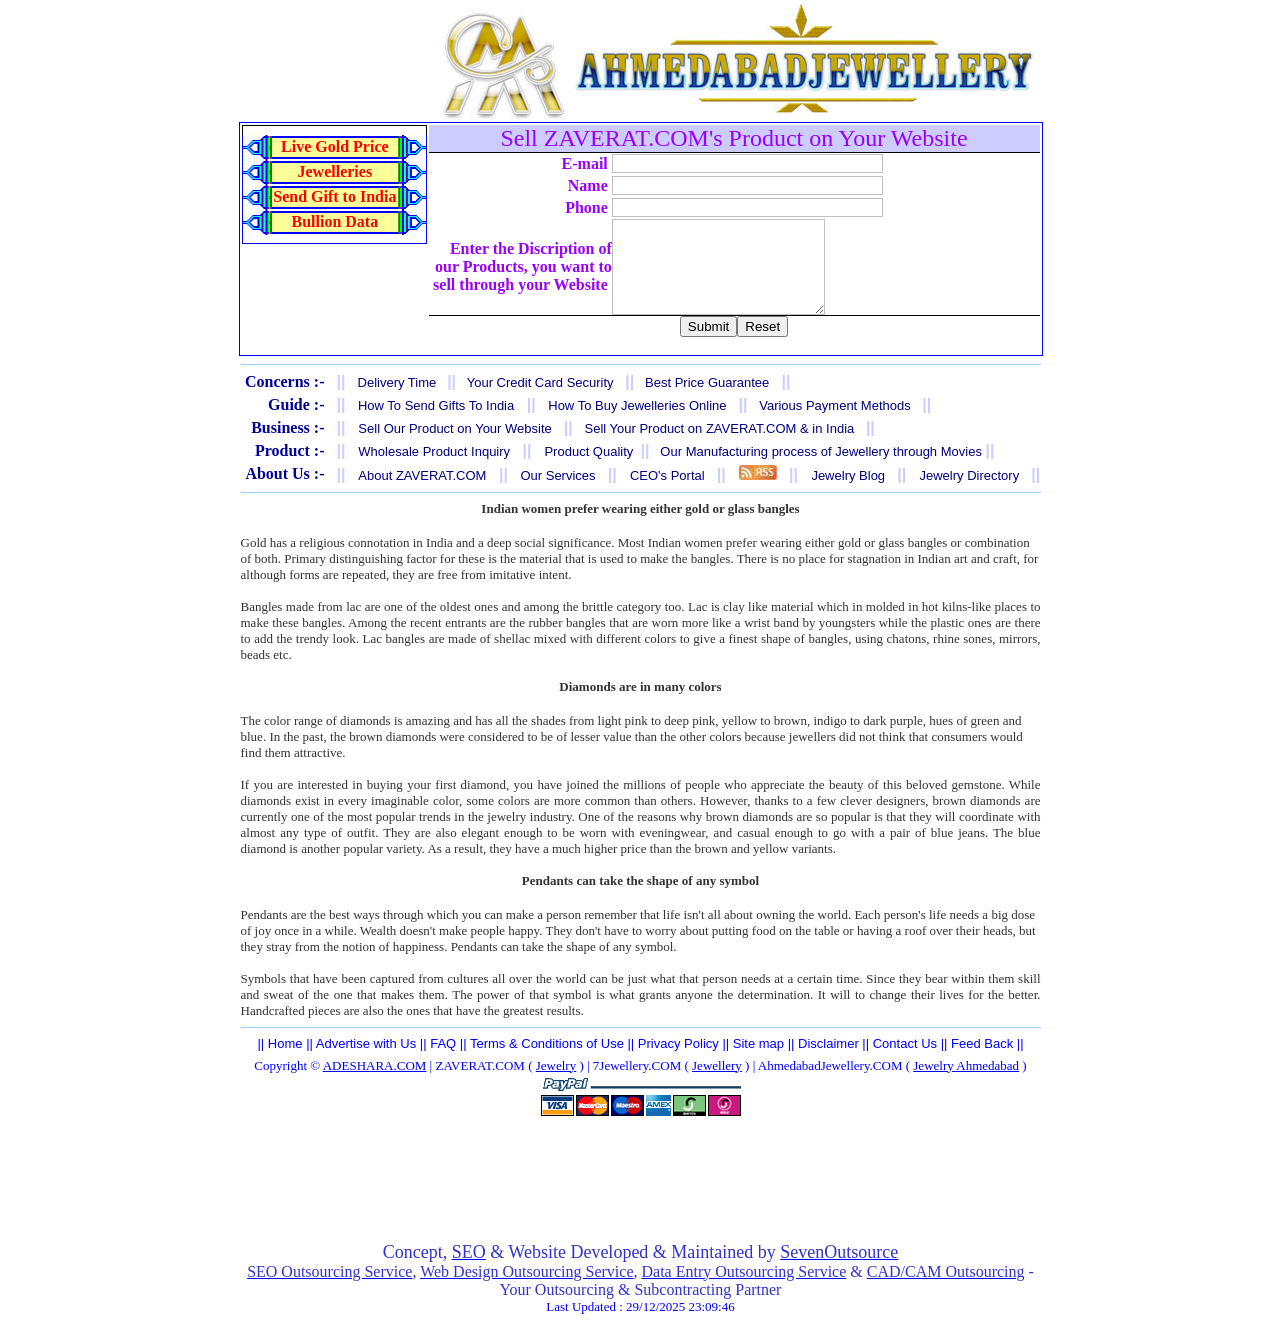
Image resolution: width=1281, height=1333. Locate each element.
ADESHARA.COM (375, 1083)
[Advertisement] (641, 1197)
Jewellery (717, 1083)
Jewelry (556, 1083)
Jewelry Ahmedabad (966, 1083)
